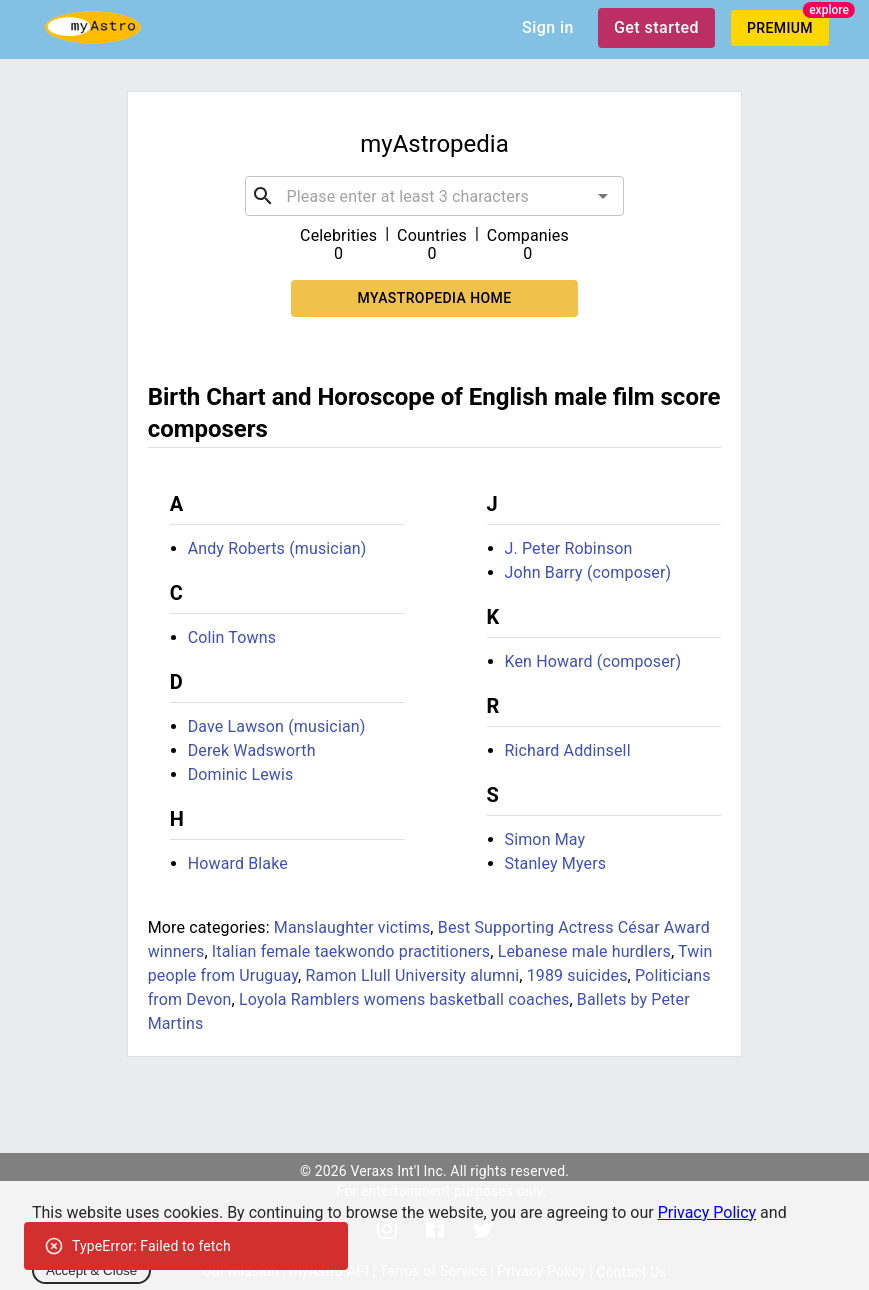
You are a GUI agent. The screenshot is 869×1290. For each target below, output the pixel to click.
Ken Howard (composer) (593, 661)
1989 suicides (577, 975)
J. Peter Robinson (569, 548)
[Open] (603, 196)
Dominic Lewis (241, 774)
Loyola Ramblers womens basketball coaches (404, 999)
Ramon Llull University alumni (413, 975)
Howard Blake (238, 863)
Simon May (545, 839)
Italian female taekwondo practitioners (351, 951)
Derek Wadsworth (252, 750)
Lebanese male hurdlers (584, 951)
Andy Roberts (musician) (277, 548)
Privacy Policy (707, 1212)
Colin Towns (232, 637)
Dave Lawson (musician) (277, 726)
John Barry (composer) (588, 572)
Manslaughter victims (352, 927)
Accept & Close (91, 1270)
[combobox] (435, 196)
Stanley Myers (556, 863)
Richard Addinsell (568, 750)
